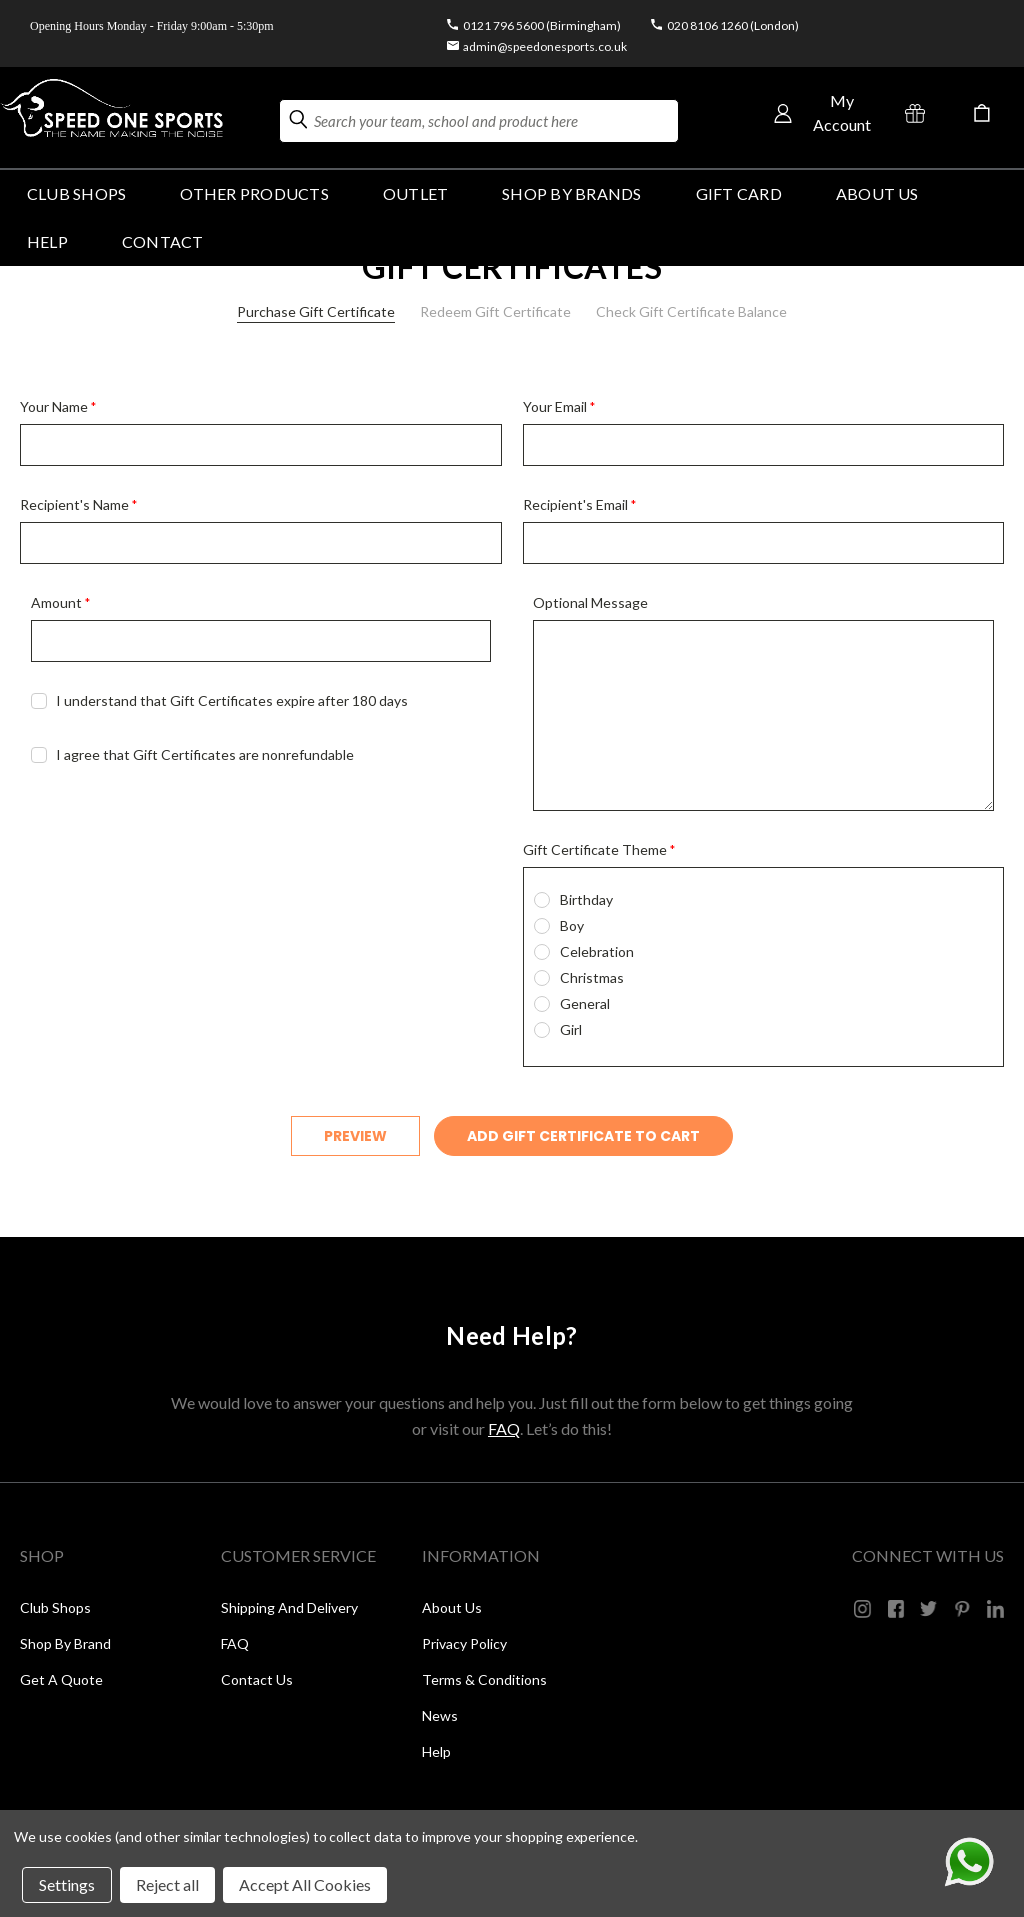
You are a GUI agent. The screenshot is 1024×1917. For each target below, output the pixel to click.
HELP (47, 241)
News (440, 1715)
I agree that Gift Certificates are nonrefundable (205, 754)
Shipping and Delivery (289, 1607)
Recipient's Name (78, 504)
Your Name (58, 406)
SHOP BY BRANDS (571, 193)
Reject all (167, 1884)
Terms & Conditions (484, 1679)
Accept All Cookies (305, 1884)
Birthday (586, 899)
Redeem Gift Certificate (495, 311)
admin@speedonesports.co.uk (545, 46)
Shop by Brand (65, 1643)
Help (436, 1751)
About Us (877, 193)
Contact (163, 241)
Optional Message (590, 602)
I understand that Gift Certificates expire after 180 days (232, 700)
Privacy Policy (464, 1643)
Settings (67, 1884)
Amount (60, 602)
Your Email (559, 406)
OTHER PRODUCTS (254, 193)
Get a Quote (61, 1679)
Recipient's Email (579, 504)
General (585, 1003)
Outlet (415, 193)
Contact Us (257, 1679)
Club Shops (76, 193)
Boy (572, 925)
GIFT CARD (739, 193)
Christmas (592, 977)
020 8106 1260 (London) (733, 25)
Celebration (597, 951)
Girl (571, 1029)
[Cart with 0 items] (982, 113)
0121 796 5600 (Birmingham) (542, 25)
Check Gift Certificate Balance (691, 311)
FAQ (504, 1428)
